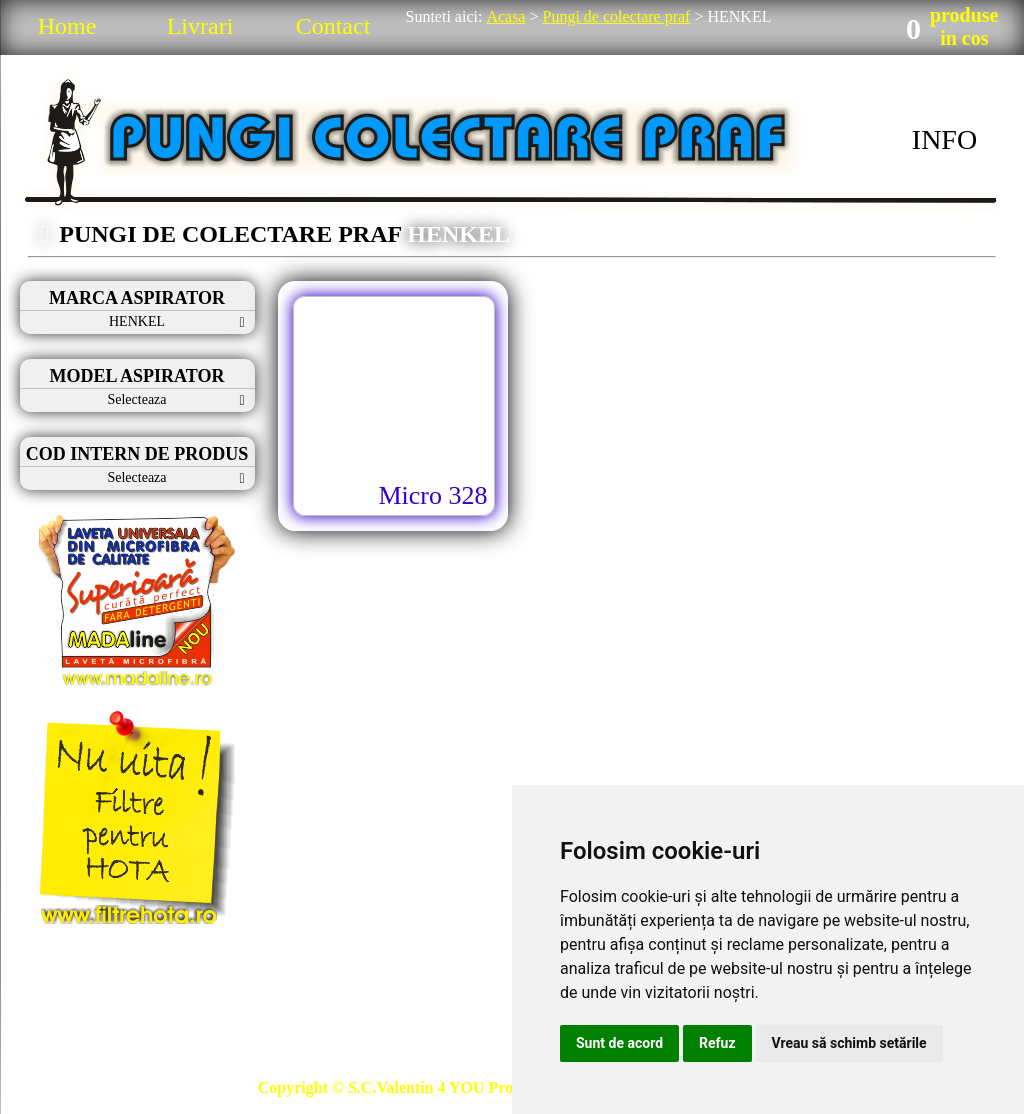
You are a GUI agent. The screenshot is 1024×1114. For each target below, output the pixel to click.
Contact (333, 26)
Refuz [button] (717, 1043)
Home (67, 26)
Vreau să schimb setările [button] (849, 1043)
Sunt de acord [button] (619, 1043)
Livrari (200, 26)
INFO (944, 139)
